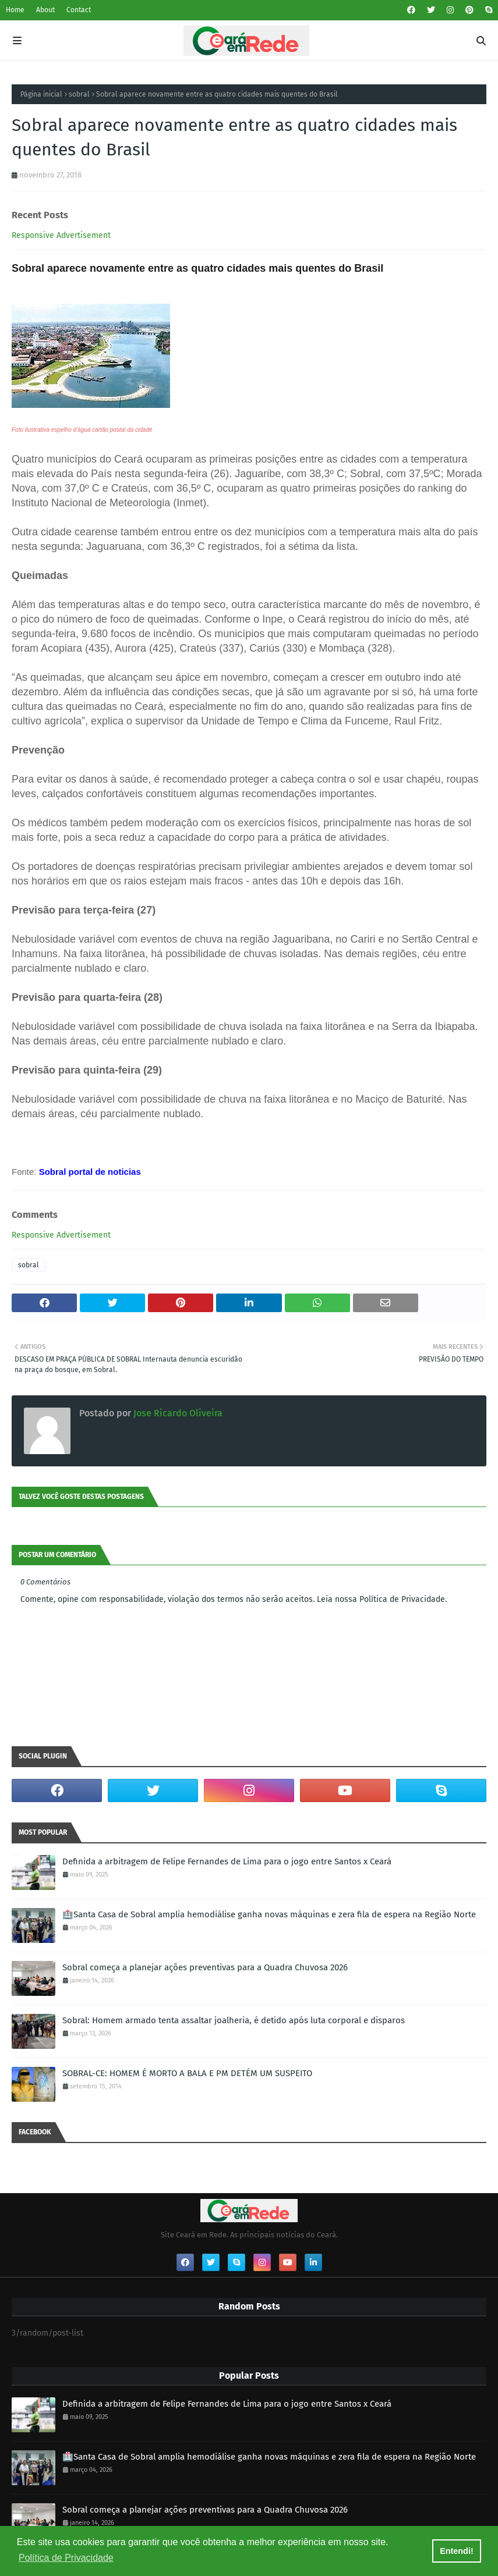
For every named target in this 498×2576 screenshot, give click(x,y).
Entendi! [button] (457, 2551)
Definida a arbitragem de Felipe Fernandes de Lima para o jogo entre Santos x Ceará (226, 1861)
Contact (78, 10)
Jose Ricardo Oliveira (176, 1413)
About (45, 10)
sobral (79, 94)
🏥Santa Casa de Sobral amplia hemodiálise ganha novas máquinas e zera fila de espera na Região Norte (269, 1914)
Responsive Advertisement (61, 235)
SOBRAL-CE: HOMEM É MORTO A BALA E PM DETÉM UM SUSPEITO (187, 2073)
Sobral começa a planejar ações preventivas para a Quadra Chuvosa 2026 (205, 1967)
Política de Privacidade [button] (66, 2558)
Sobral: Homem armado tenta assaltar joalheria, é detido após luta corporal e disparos (233, 2020)
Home (15, 10)
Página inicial (41, 94)
